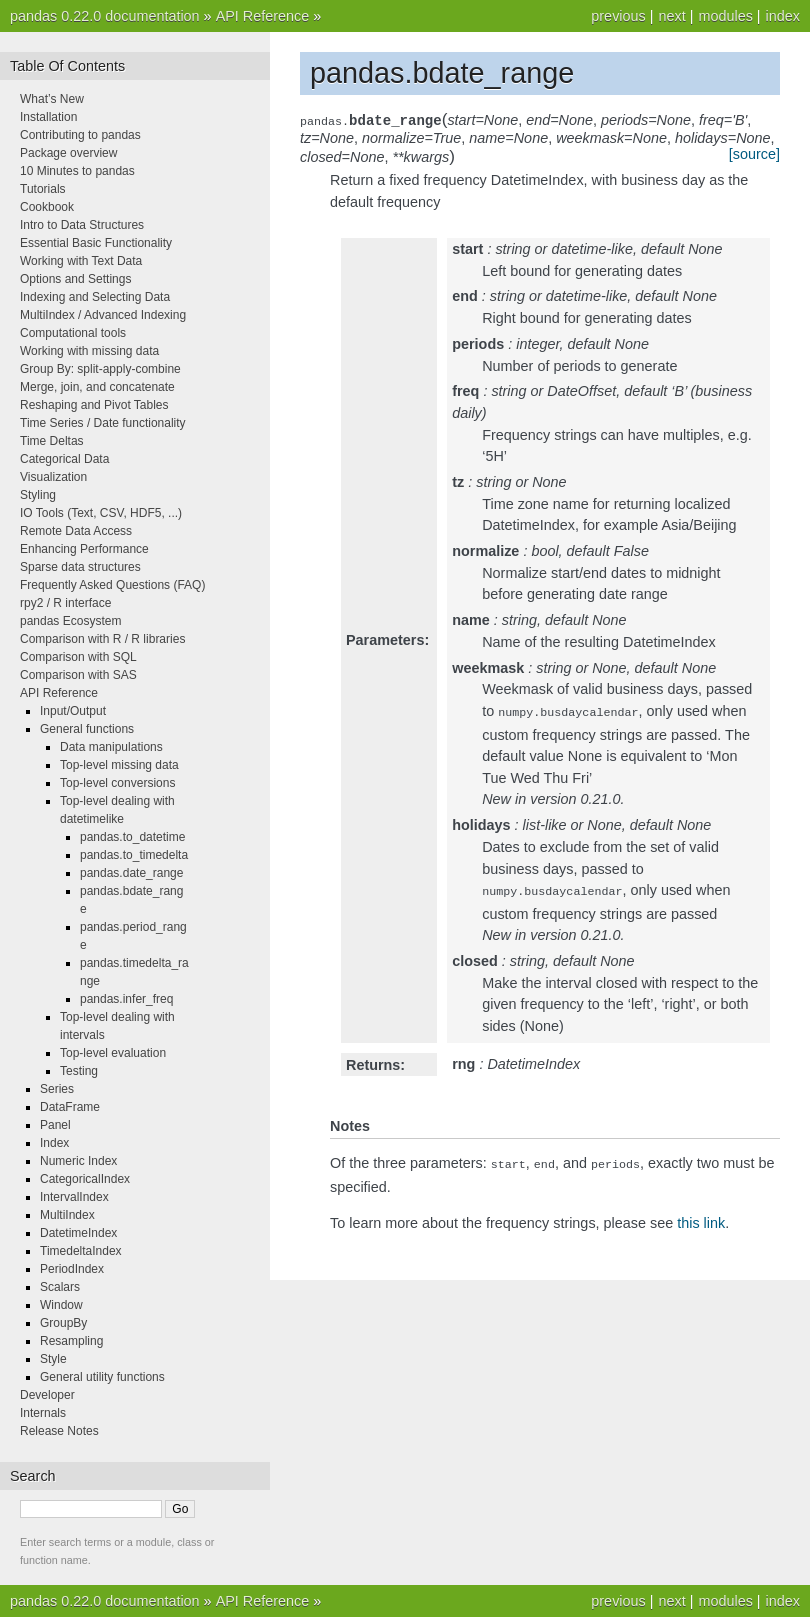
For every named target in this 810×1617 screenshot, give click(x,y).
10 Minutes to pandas (77, 171)
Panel (55, 1125)
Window (61, 1305)
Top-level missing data (119, 765)
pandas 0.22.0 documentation (105, 16)
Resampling (71, 1341)
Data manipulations (111, 747)
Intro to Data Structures (82, 225)
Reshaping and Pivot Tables (94, 405)
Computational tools (73, 333)
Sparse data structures (80, 567)
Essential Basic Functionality (96, 243)
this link (701, 1217)
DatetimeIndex (78, 1233)
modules (725, 16)
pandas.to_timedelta (134, 855)
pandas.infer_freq (126, 999)
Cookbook (47, 207)
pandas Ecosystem (70, 621)
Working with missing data (89, 351)
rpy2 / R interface (65, 603)
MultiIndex (67, 1215)
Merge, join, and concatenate (97, 387)
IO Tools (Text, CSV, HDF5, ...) (101, 513)
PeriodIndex (72, 1269)
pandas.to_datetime (132, 837)
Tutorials (43, 189)
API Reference (263, 16)
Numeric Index (78, 1161)
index (783, 16)
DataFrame (70, 1107)
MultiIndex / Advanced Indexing (103, 315)
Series (57, 1089)
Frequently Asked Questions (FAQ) (112, 585)
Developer (47, 1395)
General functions (87, 729)
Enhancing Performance (84, 549)
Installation (48, 117)
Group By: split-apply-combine (100, 369)
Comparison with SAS (78, 675)
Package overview (68, 153)
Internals (43, 1413)
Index (54, 1143)
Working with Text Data (81, 261)
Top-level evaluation (113, 1053)
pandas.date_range (131, 873)
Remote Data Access (76, 531)
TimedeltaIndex (81, 1251)
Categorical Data (64, 459)
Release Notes (59, 1431)
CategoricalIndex (85, 1179)
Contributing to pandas (80, 135)
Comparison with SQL (78, 657)
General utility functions (102, 1377)
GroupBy (63, 1323)
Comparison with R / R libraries (102, 639)
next (671, 16)
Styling (38, 495)
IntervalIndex (74, 1197)
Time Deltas (52, 441)
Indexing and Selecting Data (95, 297)
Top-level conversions (117, 783)
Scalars (60, 1287)
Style (53, 1359)
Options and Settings (75, 279)
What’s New (52, 99)
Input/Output (73, 711)
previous (618, 16)
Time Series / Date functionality (103, 423)
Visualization (53, 477)
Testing (79, 1071)
